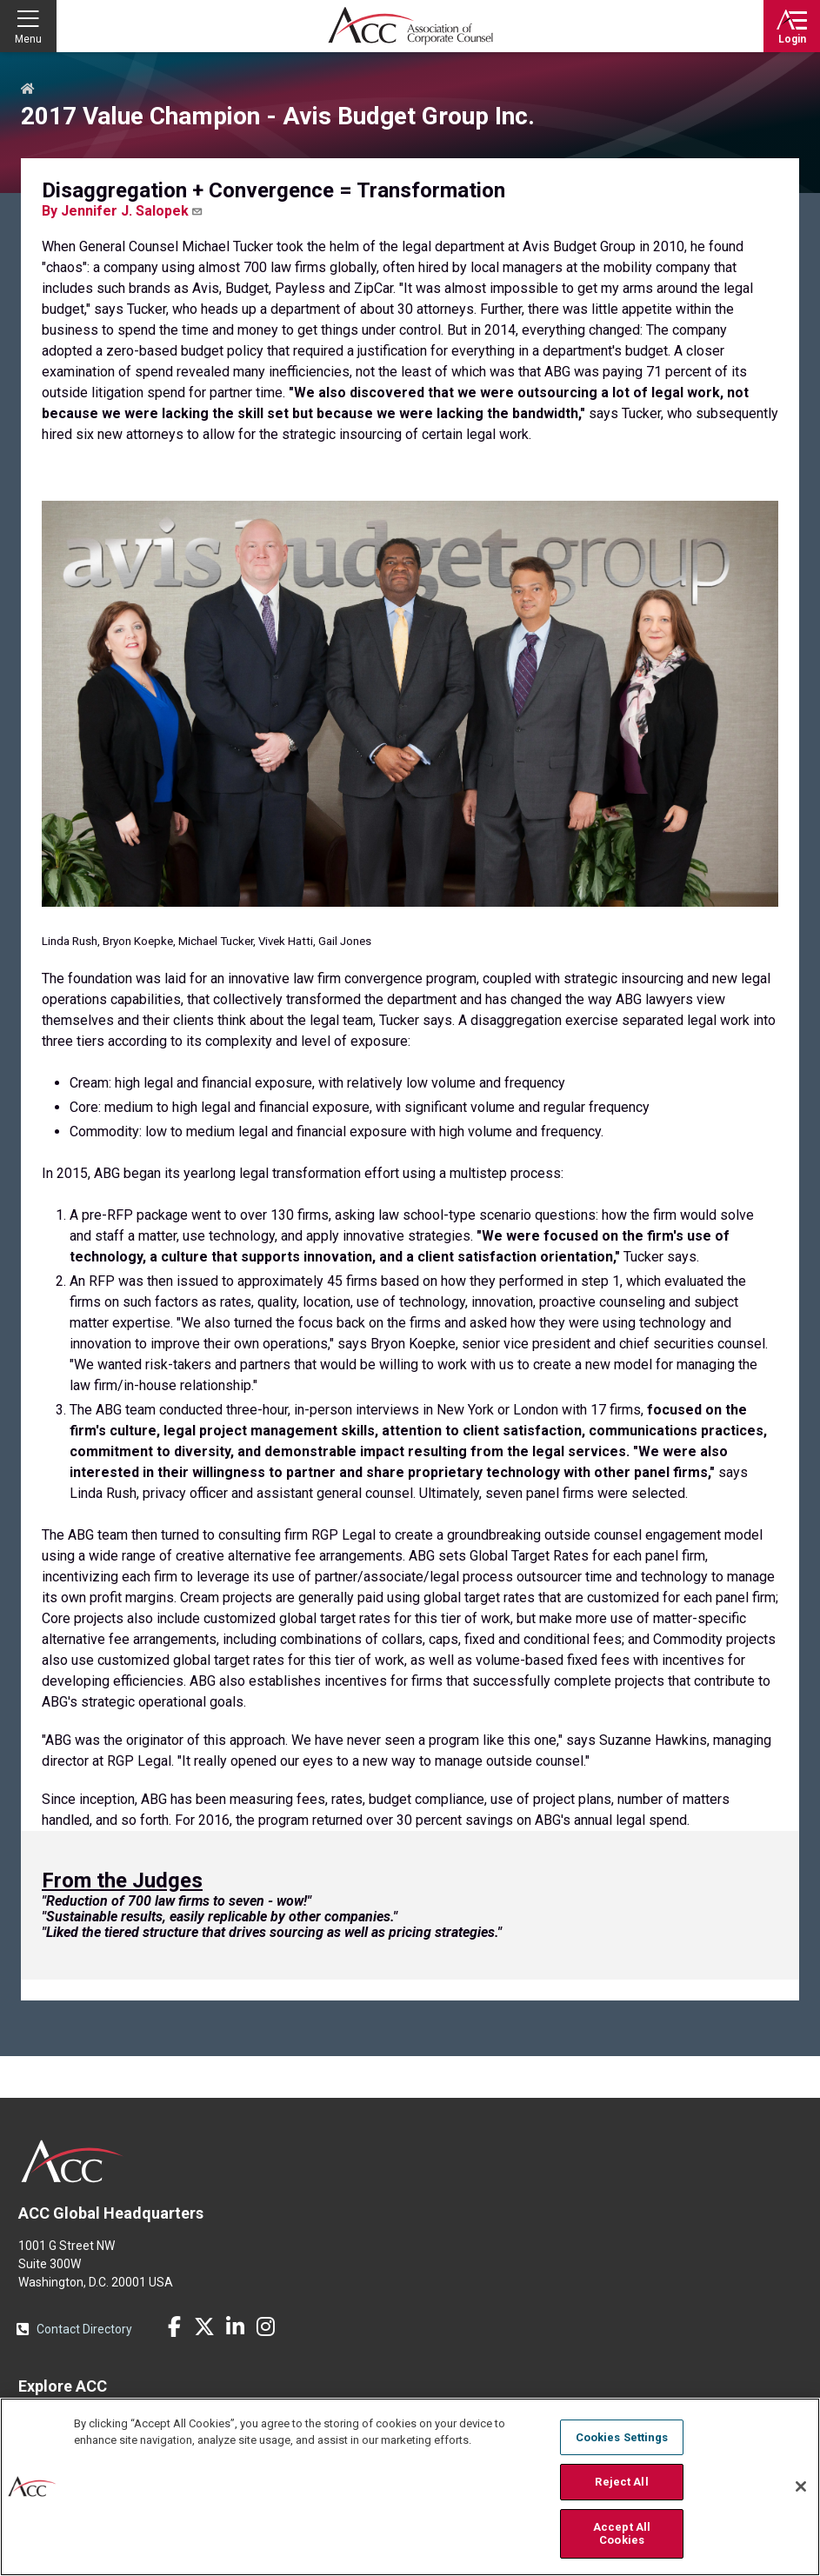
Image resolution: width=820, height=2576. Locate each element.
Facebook (174, 2326)
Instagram (265, 2326)
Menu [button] (28, 39)
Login (792, 39)
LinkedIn (235, 2326)
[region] (410, 2487)
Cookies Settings (622, 2437)
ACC (72, 2161)
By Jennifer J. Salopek (122, 211)
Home (28, 90)
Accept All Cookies (621, 2533)
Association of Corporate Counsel (410, 26)
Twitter (204, 2326)
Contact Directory (84, 2329)
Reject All (621, 2481)
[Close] (801, 2486)
